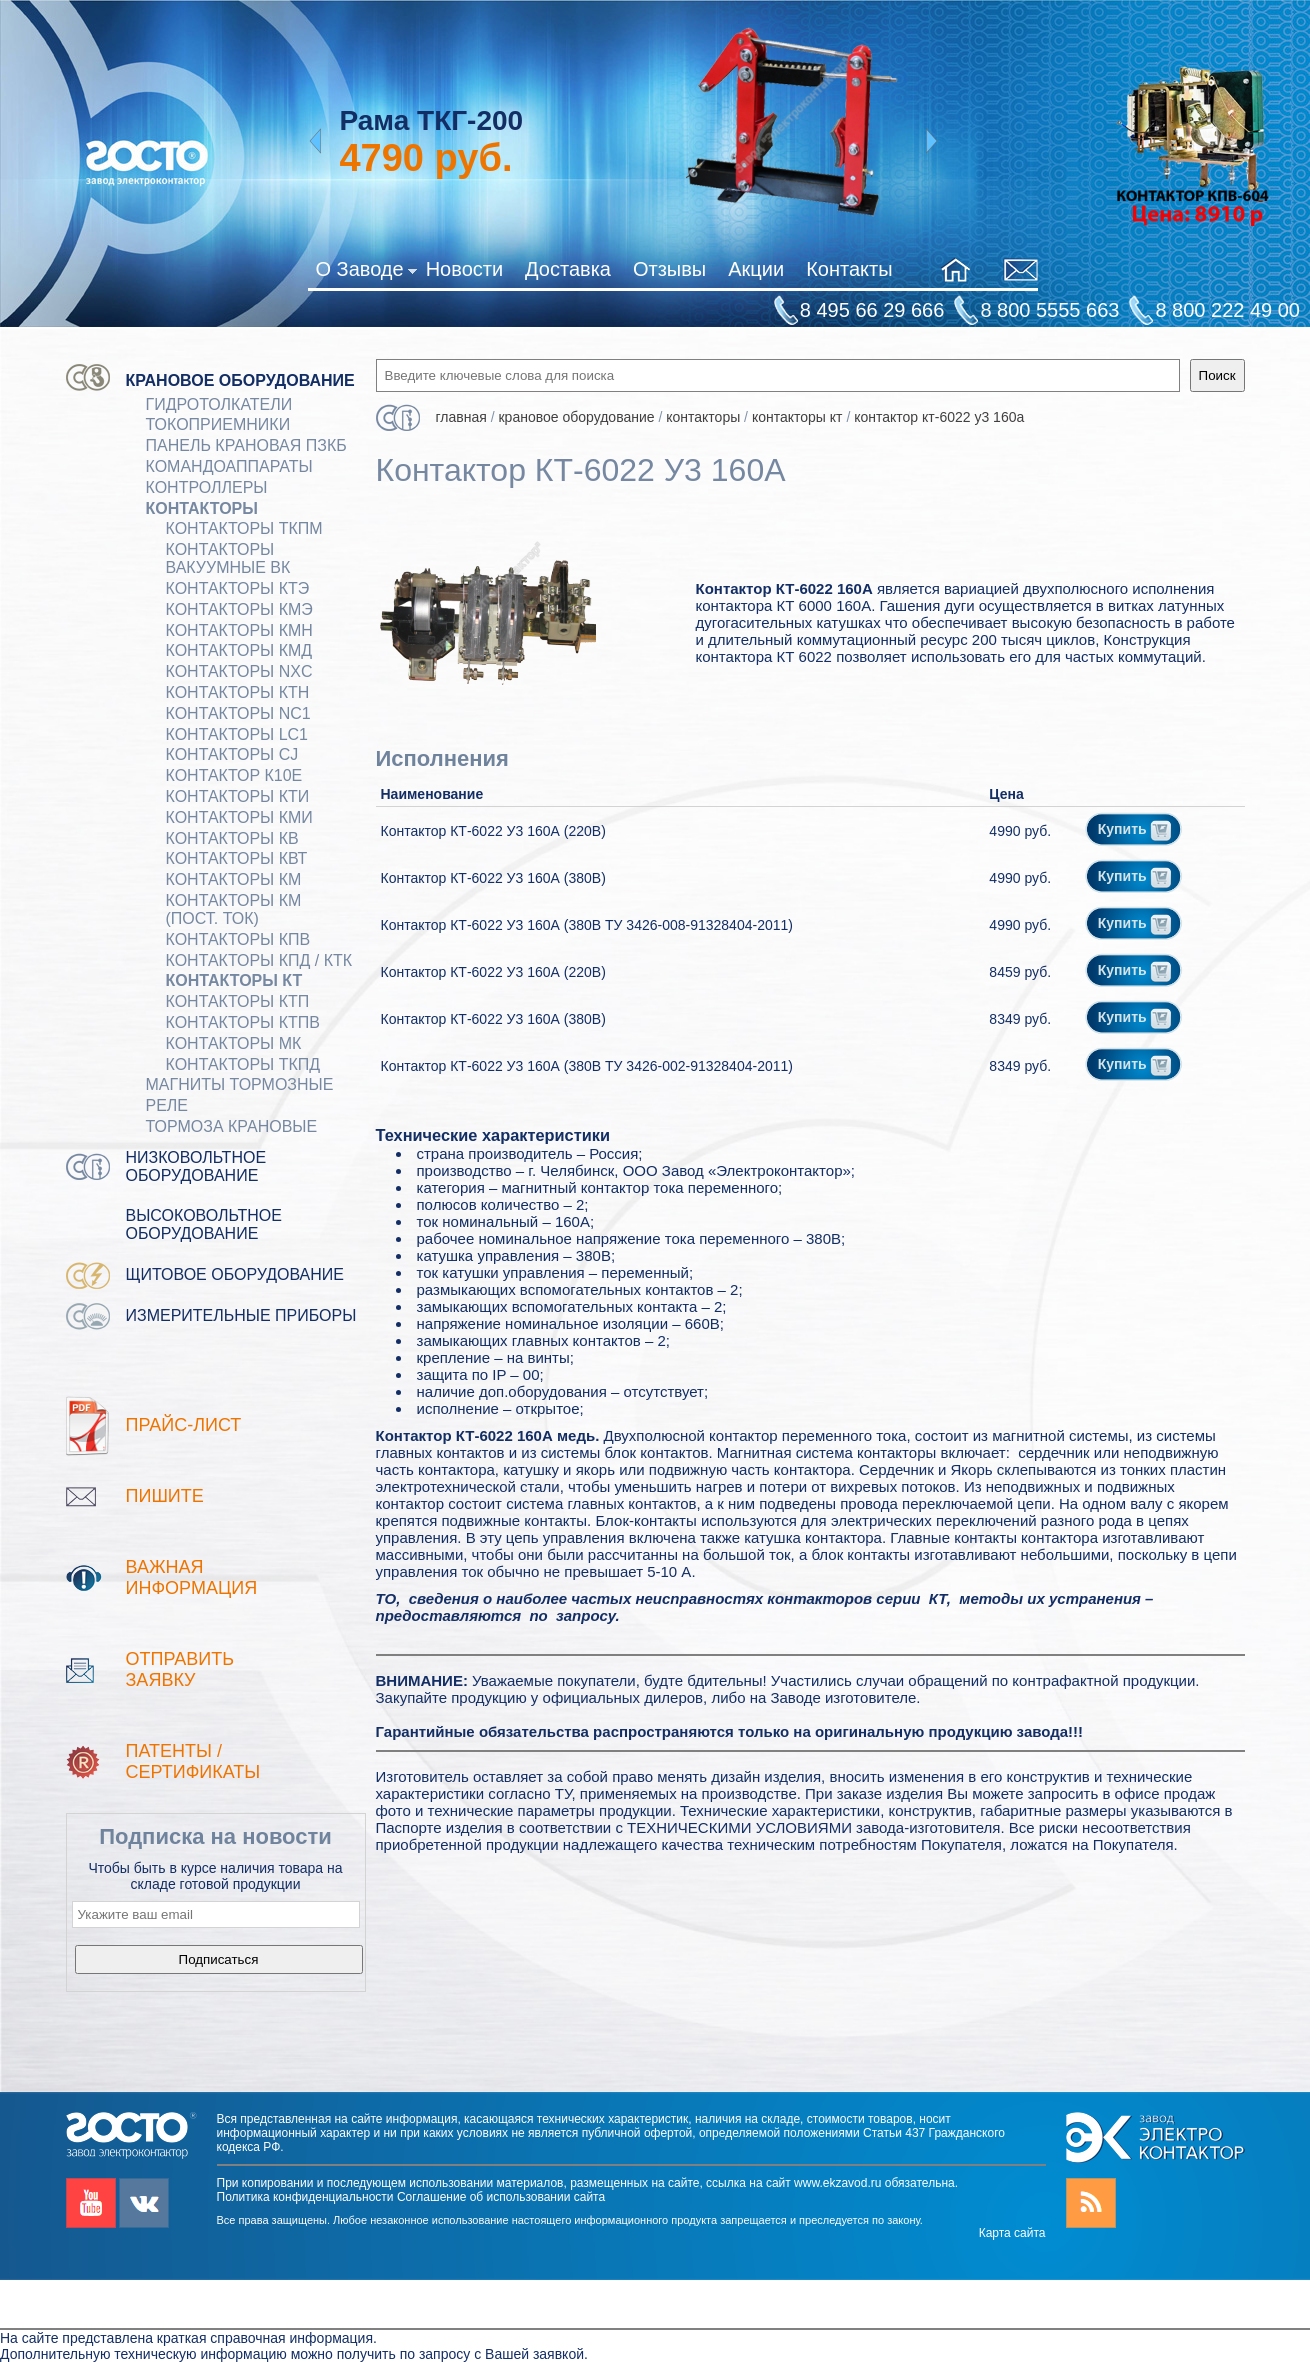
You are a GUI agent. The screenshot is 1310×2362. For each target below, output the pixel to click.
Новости (464, 269)
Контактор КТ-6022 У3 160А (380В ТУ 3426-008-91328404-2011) (587, 925)
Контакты (849, 269)
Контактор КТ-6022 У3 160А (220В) (493, 831)
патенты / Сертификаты (193, 1761)
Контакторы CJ (232, 754)
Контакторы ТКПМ (244, 528)
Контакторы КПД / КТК (259, 960)
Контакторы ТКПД (243, 1064)
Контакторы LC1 (237, 734)
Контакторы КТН (238, 692)
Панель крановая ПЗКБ (246, 445)
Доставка (568, 269)
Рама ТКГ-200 (431, 120)
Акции (756, 269)
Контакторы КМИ (239, 817)
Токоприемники (218, 424)
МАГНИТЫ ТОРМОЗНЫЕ (240, 1084)
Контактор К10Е (234, 775)
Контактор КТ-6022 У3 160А (939, 417)
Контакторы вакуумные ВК (228, 558)
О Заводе (365, 273)
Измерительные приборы (241, 1315)
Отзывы (669, 269)
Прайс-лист (184, 1425)
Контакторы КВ (232, 838)
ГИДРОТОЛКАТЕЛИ (219, 404)
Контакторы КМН (239, 630)
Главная (461, 417)
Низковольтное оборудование (196, 1166)
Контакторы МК (234, 1043)
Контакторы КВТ (237, 858)
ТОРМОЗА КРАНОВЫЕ (232, 1126)
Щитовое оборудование (235, 1274)
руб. (425, 158)
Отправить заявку (180, 1669)
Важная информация (192, 1577)
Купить (1135, 829)
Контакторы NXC (239, 671)
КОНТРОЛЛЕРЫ (207, 487)
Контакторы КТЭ (238, 588)
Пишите (165, 1496)
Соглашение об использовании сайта (501, 2197)
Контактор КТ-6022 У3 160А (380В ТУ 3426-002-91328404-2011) (587, 1066)
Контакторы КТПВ (243, 1022)
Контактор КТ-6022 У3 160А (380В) (493, 878)
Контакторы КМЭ (239, 609)
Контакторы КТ (234, 980)
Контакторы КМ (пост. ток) (234, 909)
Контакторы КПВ (238, 939)
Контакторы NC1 (238, 713)
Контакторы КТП (238, 1001)
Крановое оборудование (240, 380)
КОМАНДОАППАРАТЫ (229, 466)
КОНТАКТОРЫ (202, 508)
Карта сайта (1012, 2233)
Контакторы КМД (239, 650)
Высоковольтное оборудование (204, 1224)
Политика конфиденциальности (305, 2197)
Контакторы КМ (234, 879)
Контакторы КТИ (238, 796)
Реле (167, 1105)
